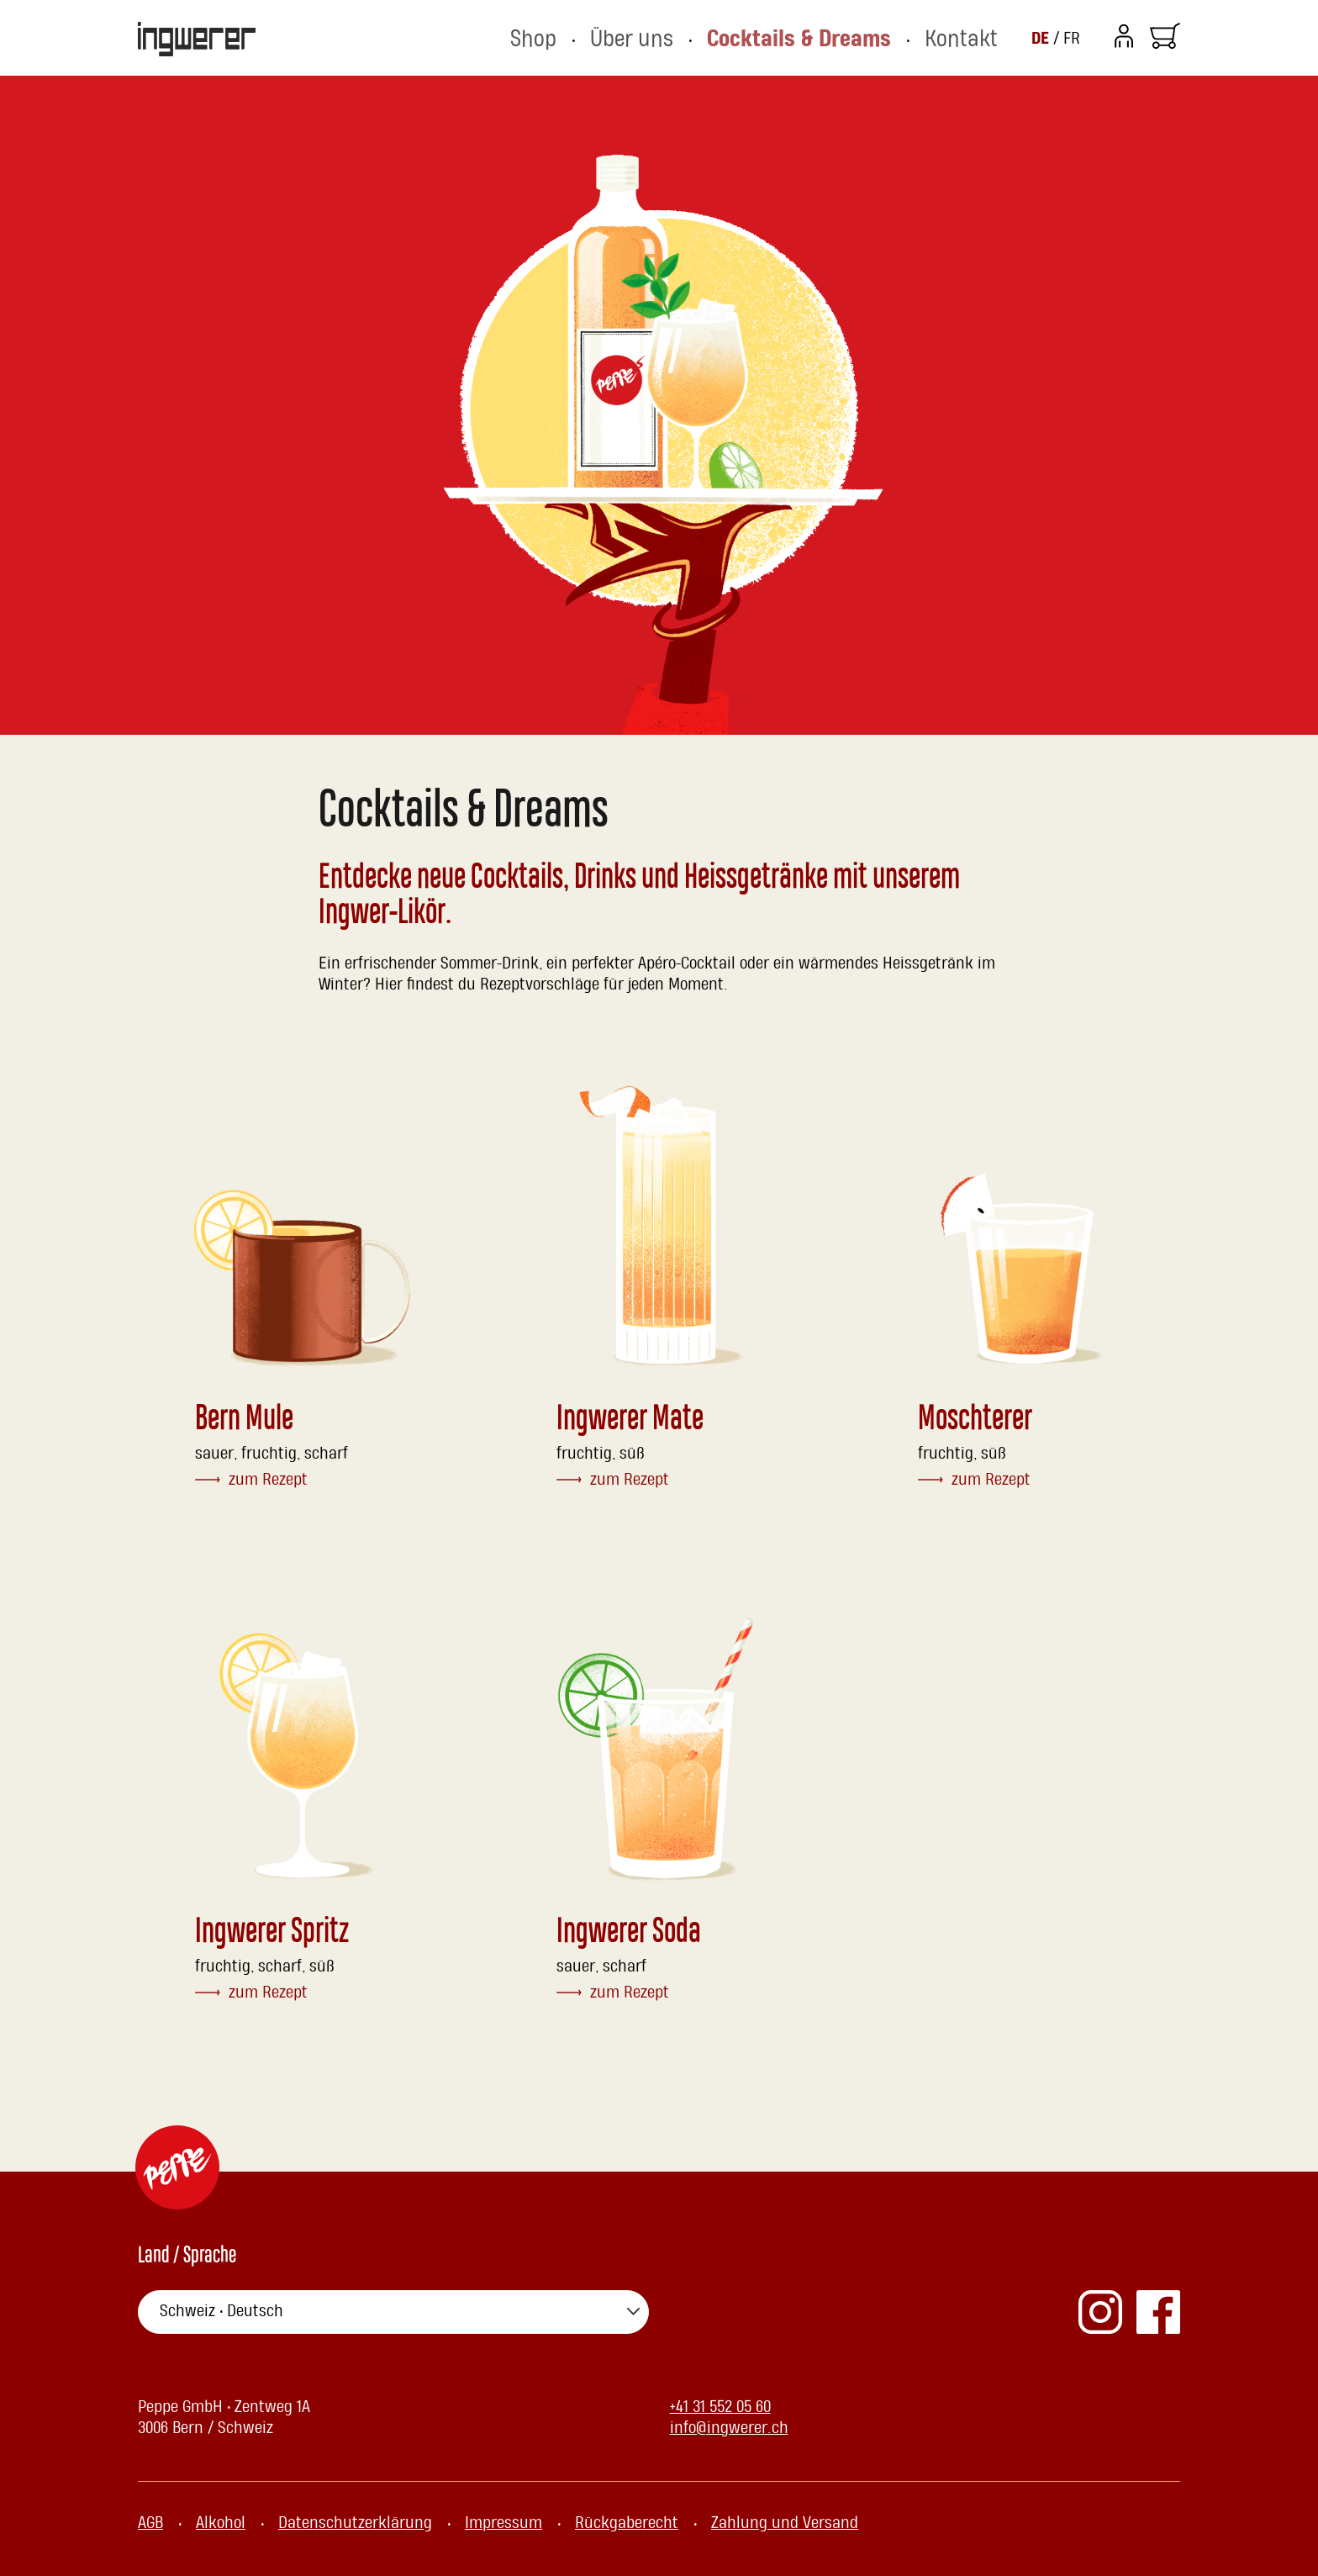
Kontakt (970, 38)
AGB (150, 2523)
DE (1042, 38)
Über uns (699, 38)
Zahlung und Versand (784, 2523)
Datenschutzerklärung (355, 2523)
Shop (616, 38)
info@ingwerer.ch (729, 2428)
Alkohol (220, 2523)
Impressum (503, 2523)
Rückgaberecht (626, 2523)
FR (1071, 39)
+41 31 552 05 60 (720, 2407)
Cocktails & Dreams (837, 38)
